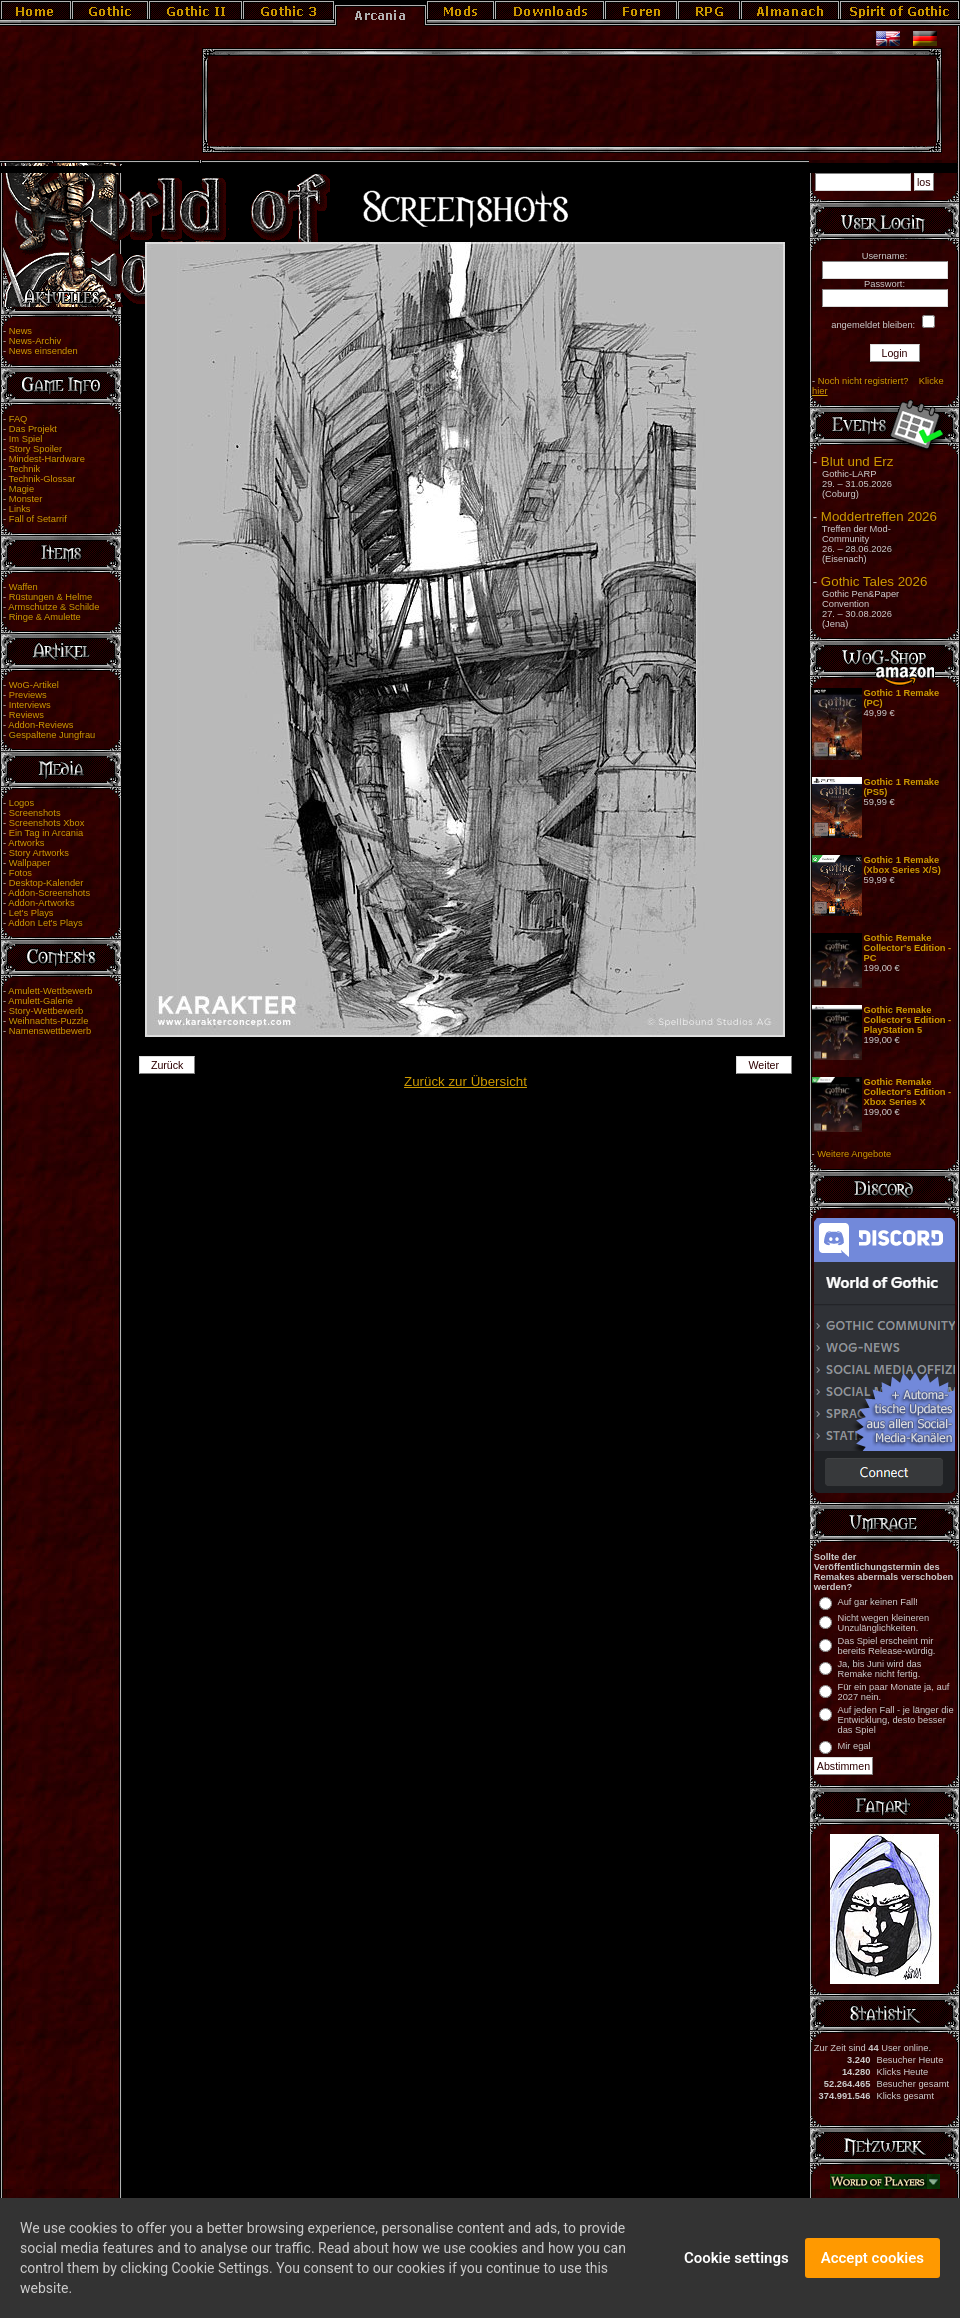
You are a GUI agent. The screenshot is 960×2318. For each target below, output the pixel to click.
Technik (25, 469)
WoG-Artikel (34, 685)
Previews (28, 695)
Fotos (20, 873)
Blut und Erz (857, 461)
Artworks (26, 843)
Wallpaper (30, 863)
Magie (21, 489)
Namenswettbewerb (50, 1031)
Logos (21, 803)
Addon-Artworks (41, 903)
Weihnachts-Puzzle (49, 1021)
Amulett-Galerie (40, 1001)
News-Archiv (35, 341)
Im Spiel (26, 439)
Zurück (167, 1065)
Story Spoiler (35, 449)
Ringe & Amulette (45, 617)
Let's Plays (31, 913)
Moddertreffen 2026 (879, 516)
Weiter (764, 1065)
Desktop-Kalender (46, 883)
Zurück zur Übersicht (465, 1081)
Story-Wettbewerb (46, 1011)
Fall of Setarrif (38, 519)
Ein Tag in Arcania (46, 833)
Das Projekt (33, 429)
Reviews (26, 715)
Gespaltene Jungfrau (52, 735)
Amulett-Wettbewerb (50, 991)
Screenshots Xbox (47, 823)
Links (20, 509)
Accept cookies (872, 2259)
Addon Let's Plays (45, 923)
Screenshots (35, 813)
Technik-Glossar (42, 479)
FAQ (18, 419)
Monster (26, 499)
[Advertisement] (572, 101)
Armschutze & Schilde (53, 607)
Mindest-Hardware (47, 459)
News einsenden (43, 351)
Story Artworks (39, 853)
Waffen (23, 587)
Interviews (30, 705)
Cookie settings (736, 2259)
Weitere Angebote (854, 1154)
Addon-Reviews (40, 725)
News (20, 331)
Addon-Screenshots (49, 893)
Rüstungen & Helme (50, 597)
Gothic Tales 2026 (874, 581)
